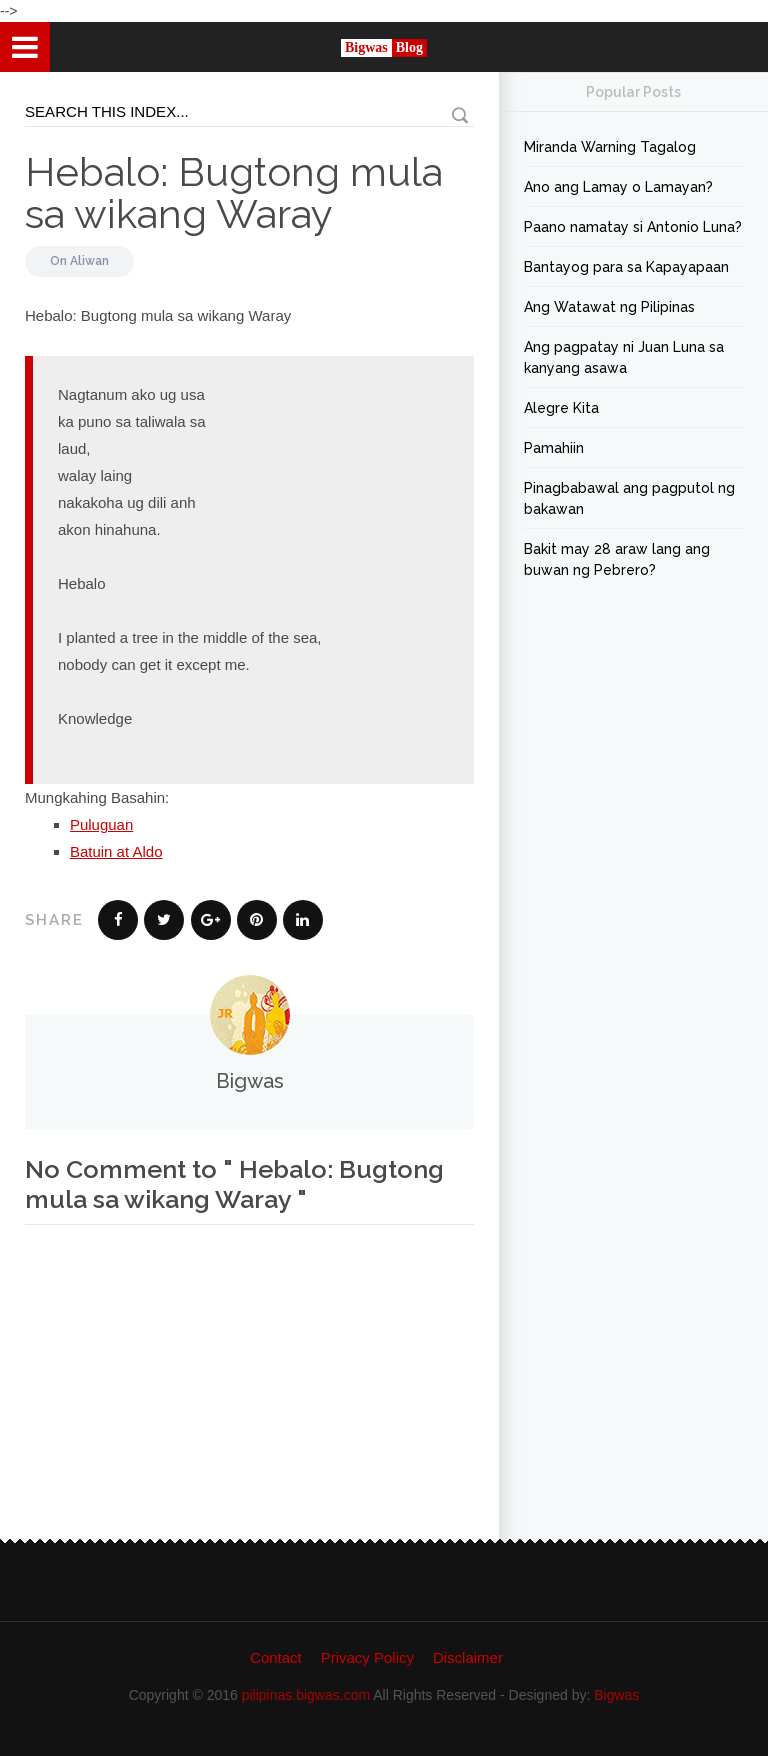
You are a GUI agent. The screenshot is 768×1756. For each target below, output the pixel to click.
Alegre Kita (561, 408)
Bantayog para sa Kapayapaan (626, 267)
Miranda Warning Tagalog (610, 147)
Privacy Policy (367, 1657)
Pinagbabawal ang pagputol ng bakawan (629, 498)
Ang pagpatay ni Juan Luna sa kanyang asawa (624, 357)
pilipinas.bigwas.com (306, 1695)
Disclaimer (468, 1657)
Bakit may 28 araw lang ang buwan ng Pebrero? (617, 559)
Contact (276, 1657)
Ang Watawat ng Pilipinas (609, 307)
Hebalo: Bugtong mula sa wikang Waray (234, 192)
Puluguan (101, 824)
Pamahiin (554, 448)
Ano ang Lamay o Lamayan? (618, 187)
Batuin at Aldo (116, 851)
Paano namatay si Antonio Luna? (633, 227)
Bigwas (616, 1695)
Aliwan (89, 261)
